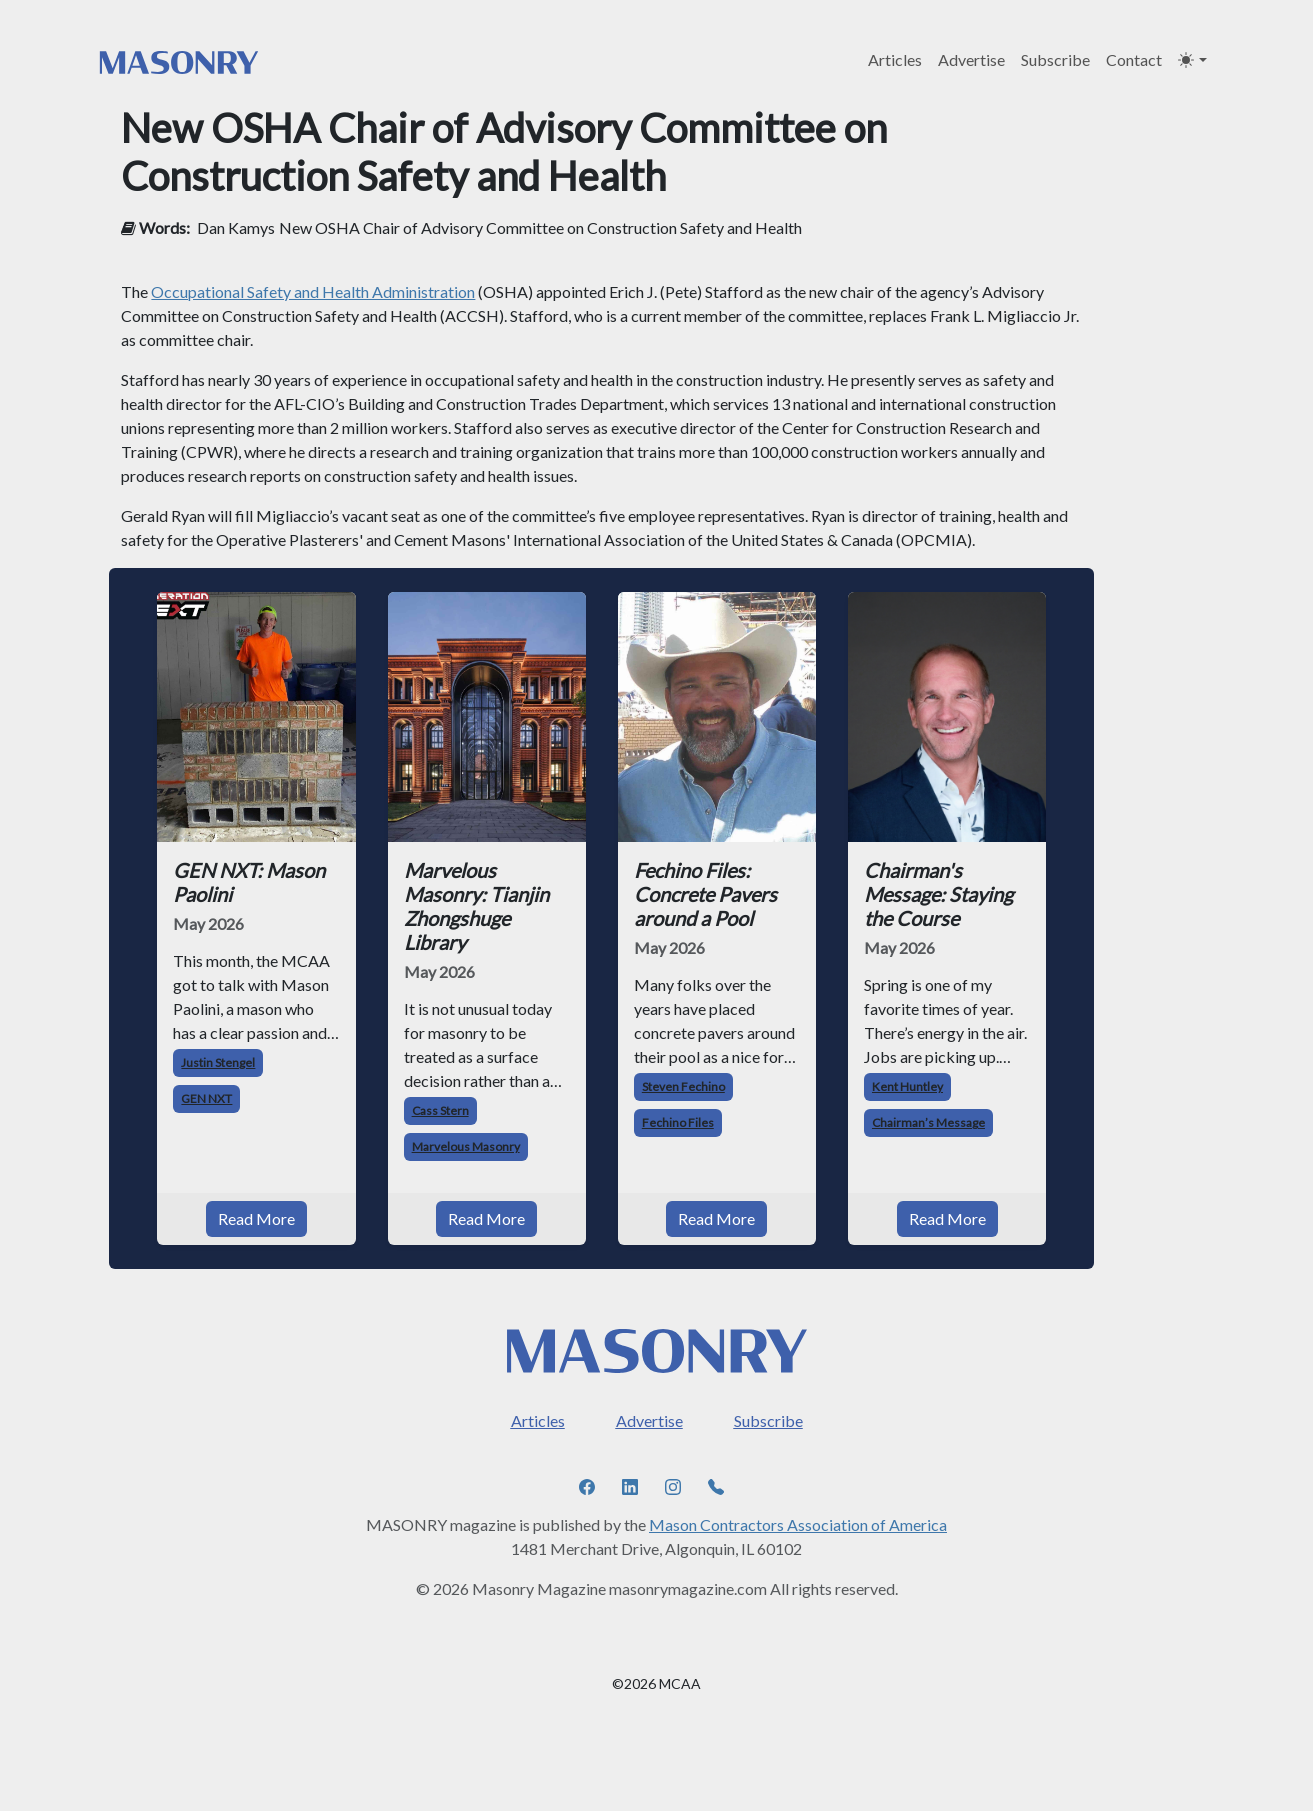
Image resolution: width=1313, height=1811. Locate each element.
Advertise (971, 59)
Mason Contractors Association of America (798, 1524)
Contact (1134, 59)
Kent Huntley (907, 1086)
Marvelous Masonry (466, 1146)
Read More (256, 1218)
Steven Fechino (683, 1086)
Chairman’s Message (928, 1122)
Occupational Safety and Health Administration (313, 291)
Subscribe (1055, 59)
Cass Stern (440, 1110)
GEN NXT (206, 1098)
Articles (895, 59)
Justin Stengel (218, 1062)
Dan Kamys (236, 227)
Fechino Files (678, 1122)
